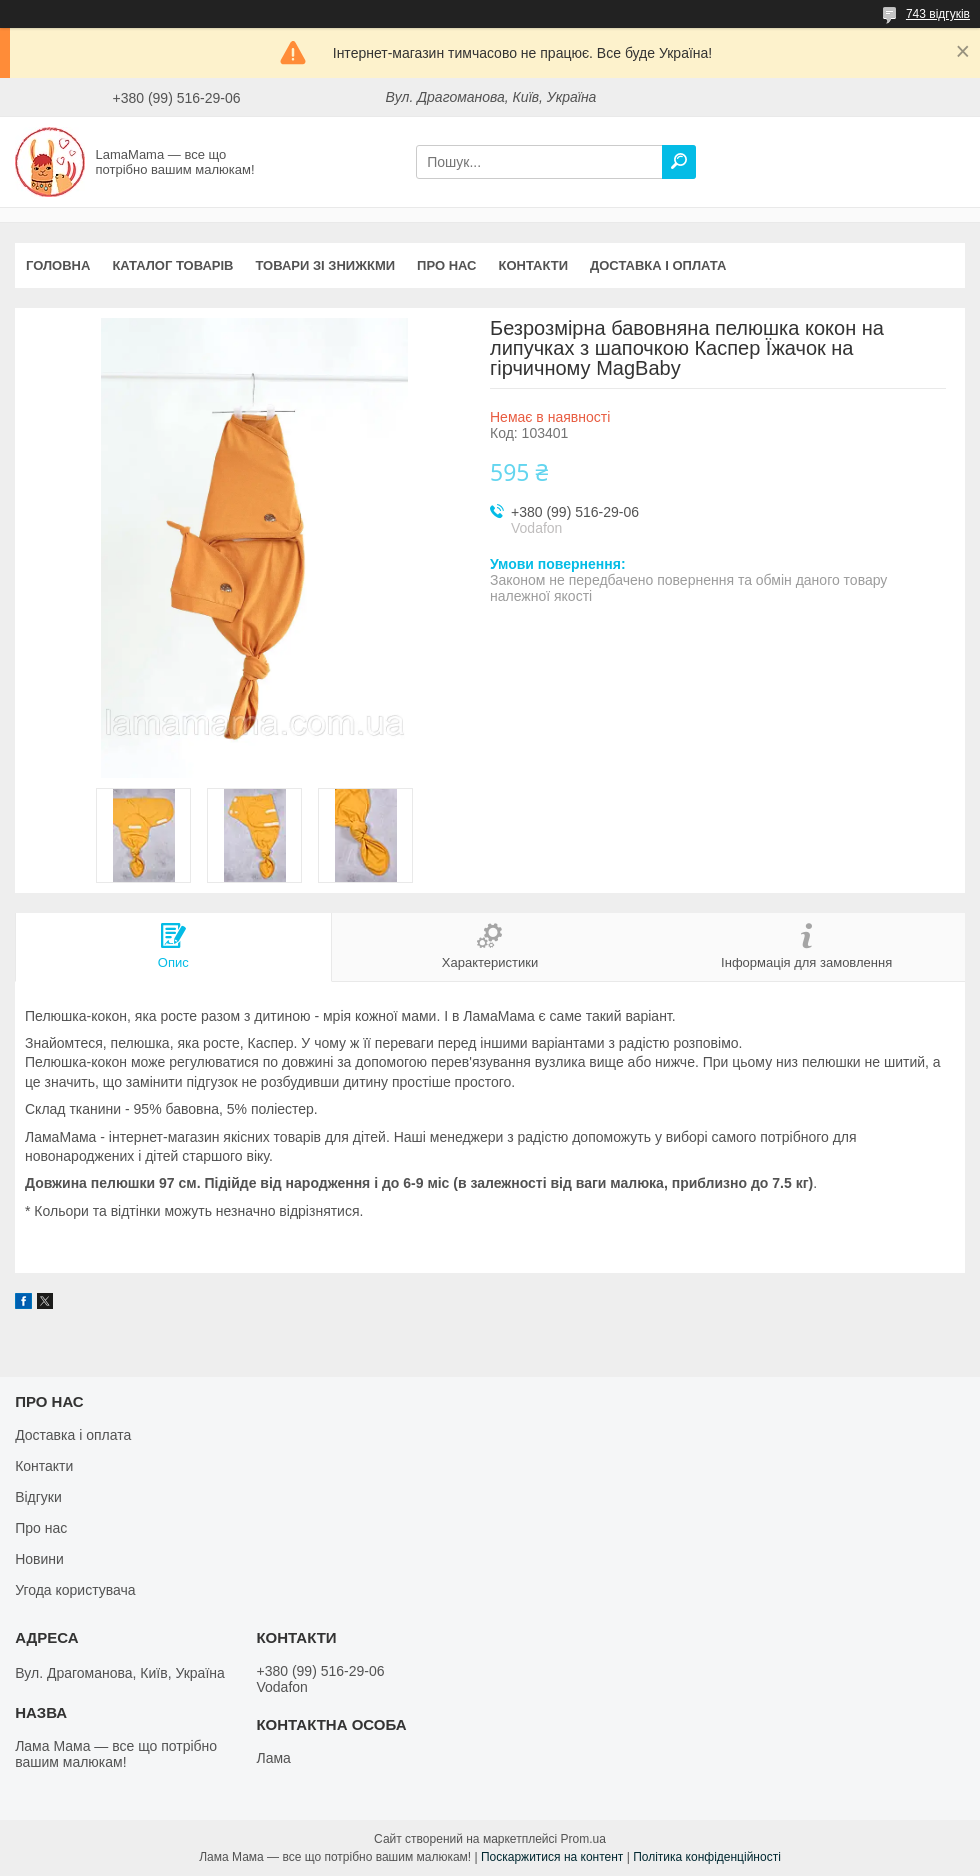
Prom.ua (583, 1839)
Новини (39, 1559)
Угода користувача (75, 1590)
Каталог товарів (172, 265)
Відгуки (38, 1497)
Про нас (446, 265)
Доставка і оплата (658, 265)
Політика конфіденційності (707, 1857)
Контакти (534, 265)
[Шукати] (679, 162)
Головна (58, 265)
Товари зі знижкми (325, 265)
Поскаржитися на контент (552, 1857)
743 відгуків (938, 14)
